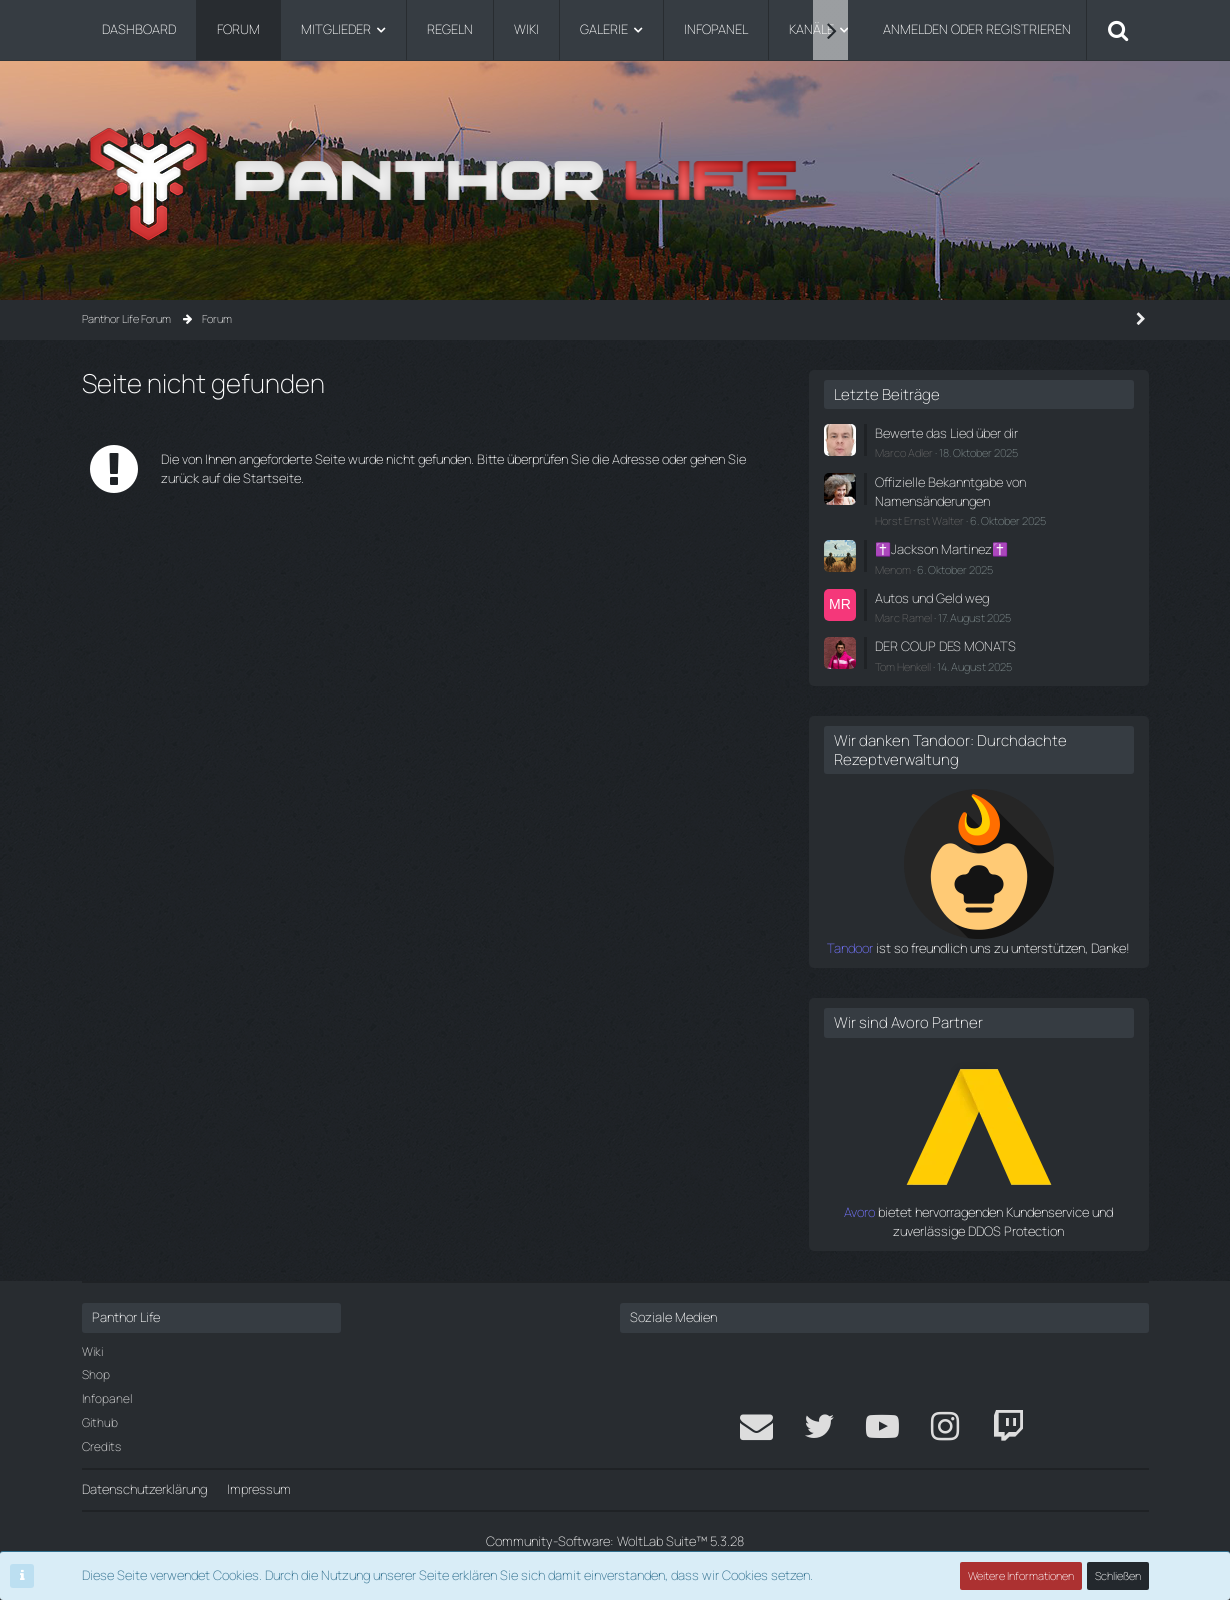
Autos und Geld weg (932, 598)
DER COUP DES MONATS (945, 646)
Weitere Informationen (1021, 1575)
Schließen (1118, 1575)
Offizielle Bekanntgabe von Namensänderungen (950, 491)
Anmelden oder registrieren (977, 29)
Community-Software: (615, 1541)
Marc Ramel (903, 617)
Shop (96, 1374)
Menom (893, 569)
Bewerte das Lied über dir (946, 433)
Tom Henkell (903, 666)
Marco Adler (904, 452)
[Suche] (1118, 30)
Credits (101, 1446)
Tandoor (850, 948)
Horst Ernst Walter (919, 520)
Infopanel (107, 1398)
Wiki (92, 1351)
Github (100, 1422)
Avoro (859, 1212)
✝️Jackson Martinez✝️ (941, 549)
